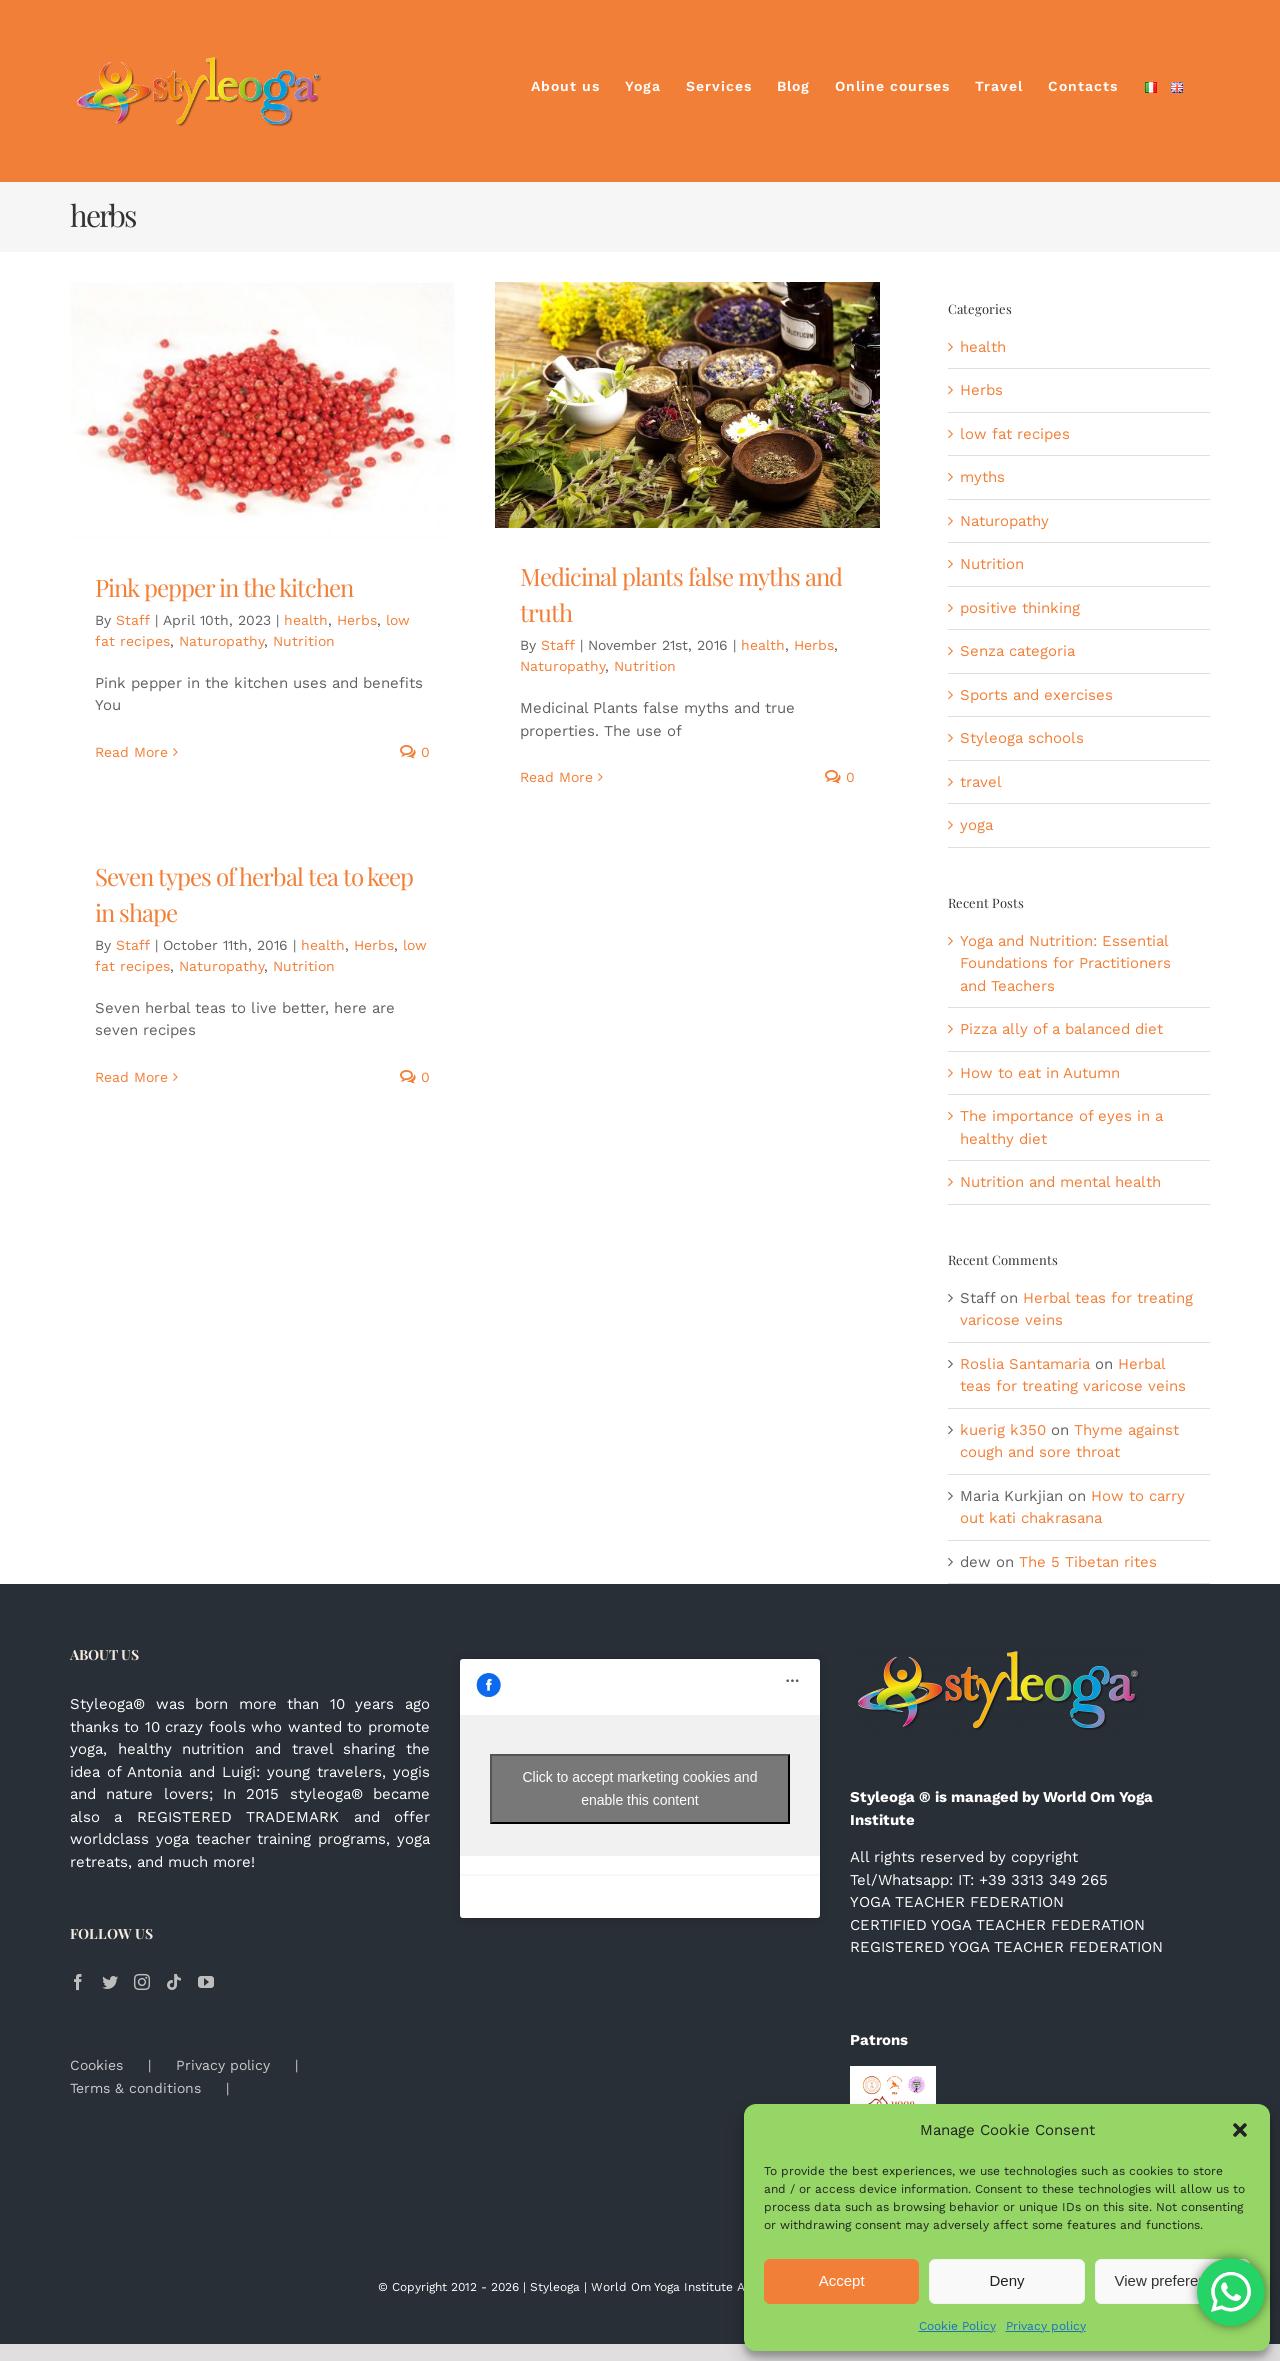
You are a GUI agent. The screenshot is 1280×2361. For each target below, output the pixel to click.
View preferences (1173, 2280)
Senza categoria (1017, 651)
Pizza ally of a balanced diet (1061, 1029)
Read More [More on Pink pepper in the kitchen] (131, 752)
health (306, 620)
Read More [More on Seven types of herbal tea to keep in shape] (131, 1077)
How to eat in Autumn (1040, 1073)
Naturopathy (221, 641)
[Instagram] (142, 1982)
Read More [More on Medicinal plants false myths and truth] (556, 777)
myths (982, 477)
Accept (842, 2280)
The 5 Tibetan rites (1088, 1562)
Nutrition (304, 641)
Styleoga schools (1022, 738)
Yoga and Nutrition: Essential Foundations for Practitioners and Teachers (1065, 963)
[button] (1240, 2130)
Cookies (96, 2065)
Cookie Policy (957, 2326)
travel (981, 782)
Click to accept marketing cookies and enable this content (639, 1788)
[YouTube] (206, 1982)
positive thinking (1020, 608)
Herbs (357, 620)
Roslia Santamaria (1025, 1364)
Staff (133, 620)
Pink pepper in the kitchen (224, 587)
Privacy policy (1046, 2326)
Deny (1006, 2280)
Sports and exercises (1036, 695)
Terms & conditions (135, 2088)
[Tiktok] (174, 1982)
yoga (976, 825)
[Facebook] (78, 1982)
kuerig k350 (1003, 1430)
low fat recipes (1015, 434)
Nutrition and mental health (1060, 1182)
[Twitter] (110, 1982)
